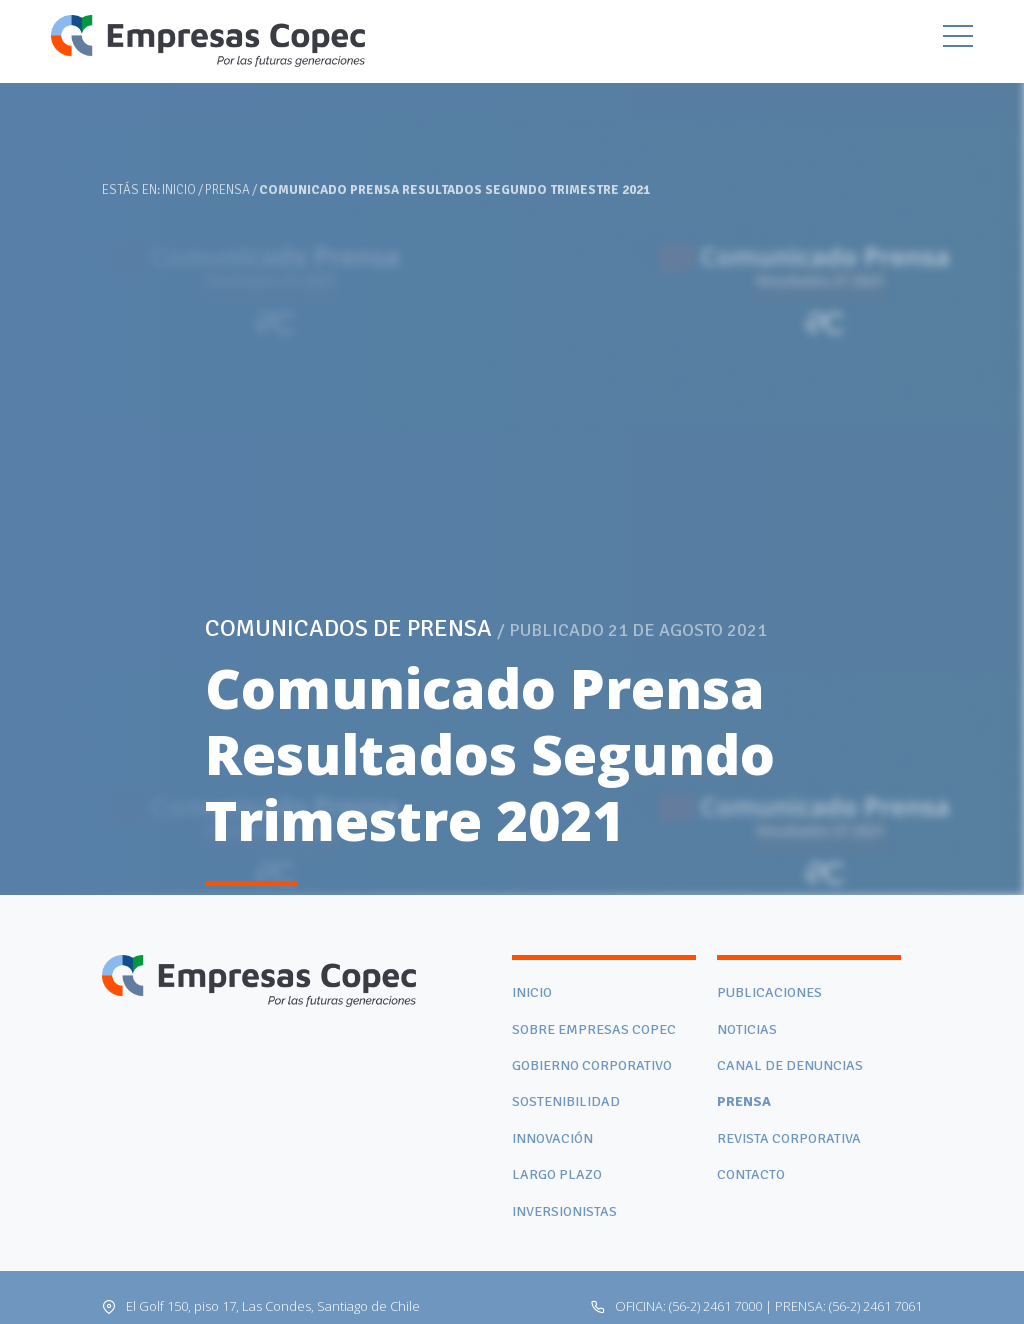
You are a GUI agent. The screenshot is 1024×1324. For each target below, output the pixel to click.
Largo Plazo (557, 1174)
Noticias (747, 1029)
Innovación (552, 1138)
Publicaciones (769, 992)
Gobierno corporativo (592, 1065)
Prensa (227, 190)
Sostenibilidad (566, 1101)
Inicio (179, 190)
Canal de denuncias (790, 1065)
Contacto (751, 1174)
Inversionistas (564, 1211)
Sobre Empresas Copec (594, 1029)
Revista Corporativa (789, 1138)
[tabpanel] (512, 447)
